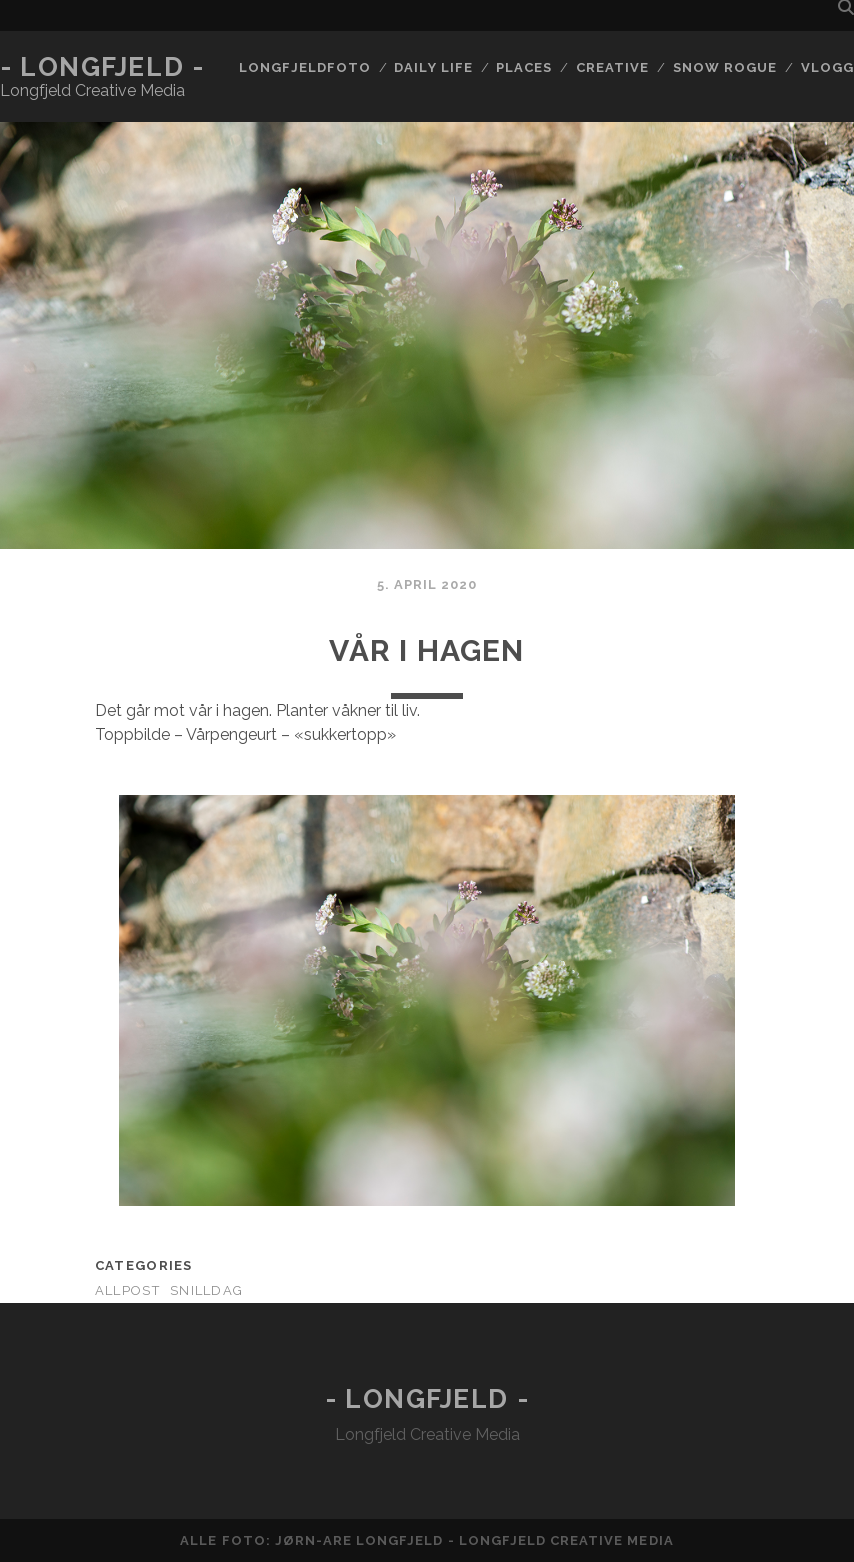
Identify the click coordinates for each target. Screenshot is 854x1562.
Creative (612, 67)
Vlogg (827, 67)
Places (524, 67)
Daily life (433, 67)
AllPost (127, 1290)
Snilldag (206, 1290)
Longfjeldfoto (305, 67)
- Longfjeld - (102, 67)
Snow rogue (725, 67)
